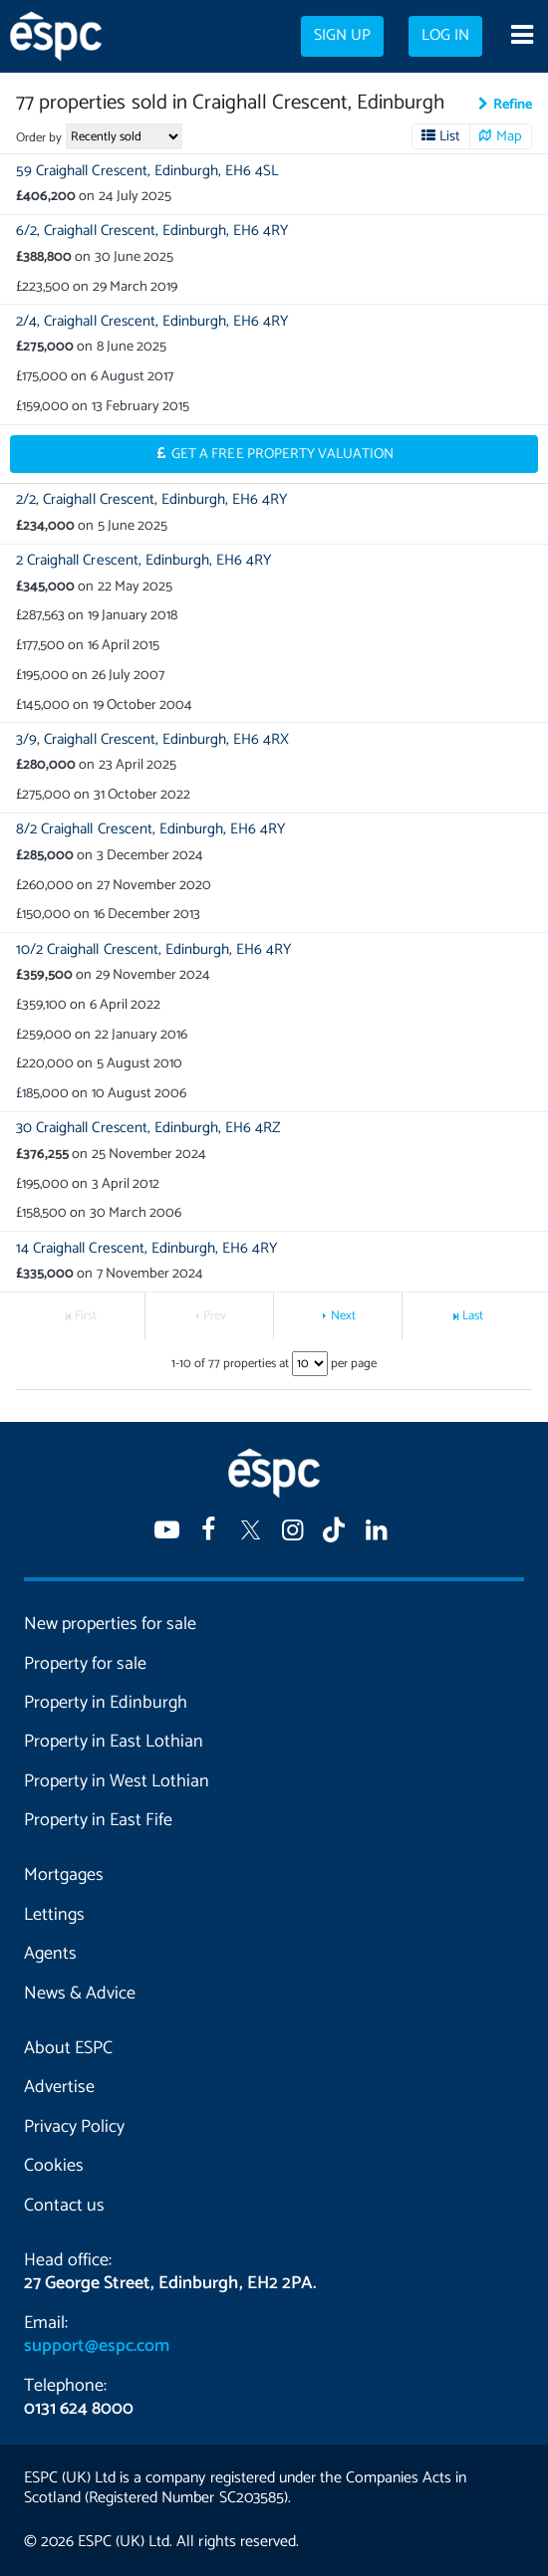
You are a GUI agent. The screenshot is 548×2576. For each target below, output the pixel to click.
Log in (445, 36)
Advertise (59, 2087)
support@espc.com (96, 2346)
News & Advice (80, 1993)
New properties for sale (110, 1624)
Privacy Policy (74, 2127)
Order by (39, 137)
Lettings (54, 1915)
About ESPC (68, 2048)
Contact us (64, 2206)
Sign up (342, 36)
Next (343, 1315)
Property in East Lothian (113, 1741)
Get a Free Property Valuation (282, 454)
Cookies (54, 2166)
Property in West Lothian (116, 1781)
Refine (512, 105)
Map (509, 136)
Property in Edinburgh (105, 1703)
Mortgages (64, 1875)
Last (472, 1315)
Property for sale (85, 1664)
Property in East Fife (98, 1820)
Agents (50, 1954)
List (449, 136)
